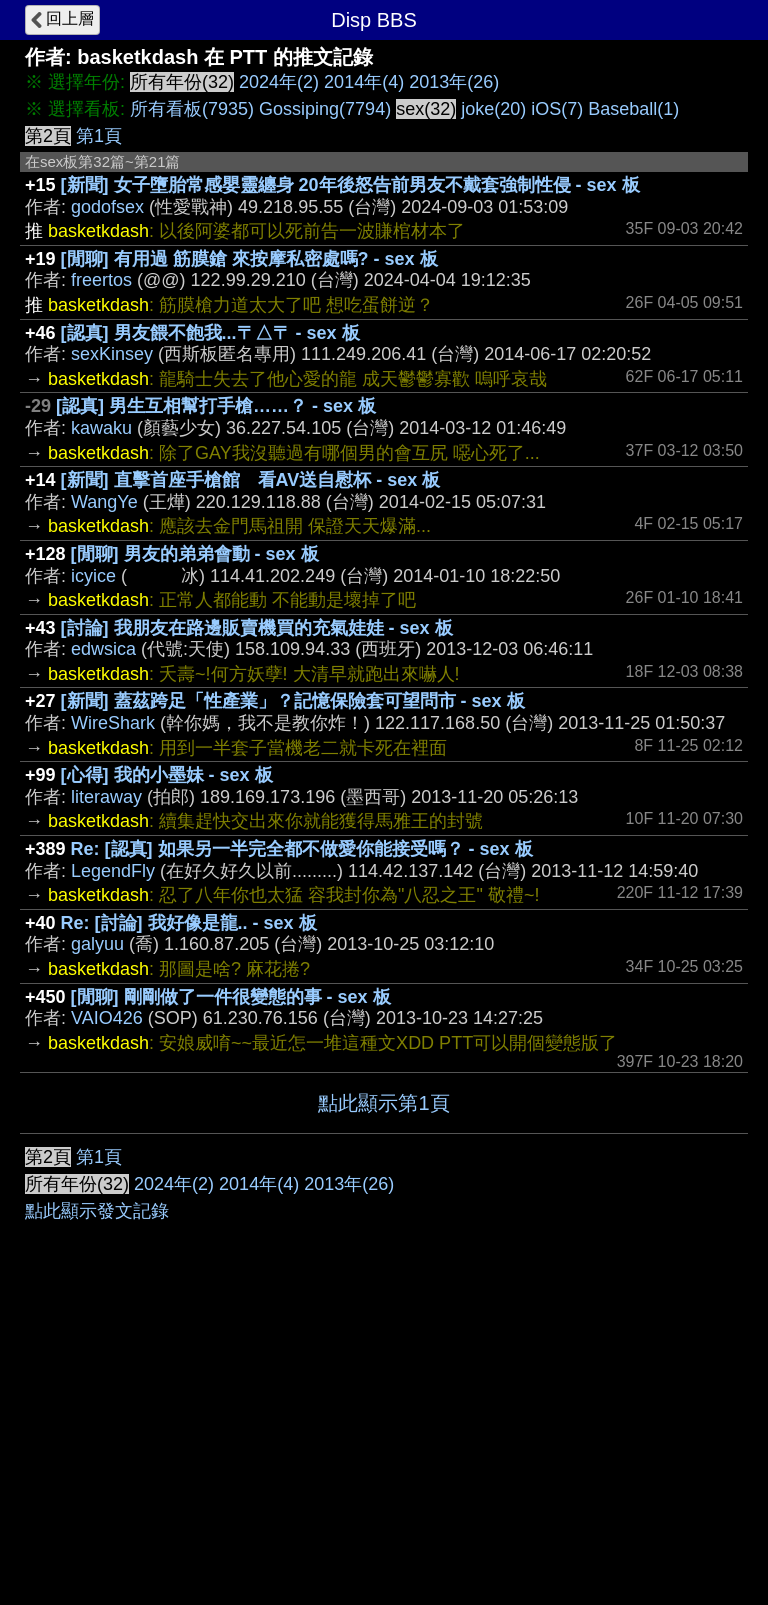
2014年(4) (364, 82)
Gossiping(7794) (325, 109)
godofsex (107, 207)
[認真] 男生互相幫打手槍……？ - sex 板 (216, 406)
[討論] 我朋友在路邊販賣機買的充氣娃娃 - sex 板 (257, 628)
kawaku (101, 428)
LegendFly (113, 871)
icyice (93, 576)
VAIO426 (107, 1018)
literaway (106, 797)
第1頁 (99, 136)
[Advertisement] (384, 1284)
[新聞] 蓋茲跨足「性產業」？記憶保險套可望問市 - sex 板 (293, 701)
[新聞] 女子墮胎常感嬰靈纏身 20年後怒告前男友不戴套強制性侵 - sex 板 (350, 185)
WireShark (113, 723)
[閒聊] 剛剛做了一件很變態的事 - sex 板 (231, 997)
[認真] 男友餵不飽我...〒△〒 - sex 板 (210, 333)
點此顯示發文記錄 (97, 1511)
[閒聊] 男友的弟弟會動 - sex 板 (195, 554)
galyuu (97, 944)
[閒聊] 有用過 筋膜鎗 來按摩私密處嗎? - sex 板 (249, 259)
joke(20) (493, 109)
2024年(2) (279, 82)
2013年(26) (454, 82)
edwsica (103, 649)
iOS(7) (557, 109)
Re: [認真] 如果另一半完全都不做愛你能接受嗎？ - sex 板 (302, 849)
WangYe (104, 502)
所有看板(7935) (192, 109)
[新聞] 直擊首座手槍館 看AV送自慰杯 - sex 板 (251, 480)
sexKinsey (112, 354)
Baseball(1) (633, 109)
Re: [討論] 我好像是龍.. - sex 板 (189, 923)
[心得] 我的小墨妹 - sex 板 (167, 775)
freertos (101, 280)
